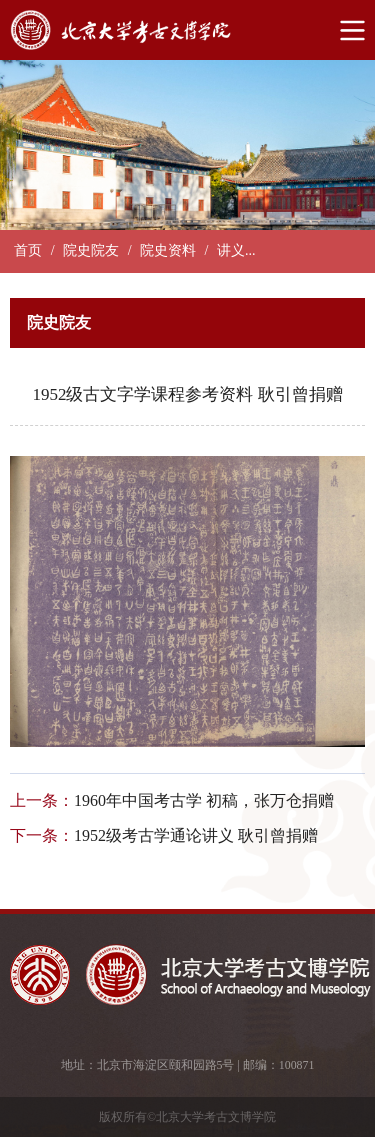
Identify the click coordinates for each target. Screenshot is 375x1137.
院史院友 (91, 250)
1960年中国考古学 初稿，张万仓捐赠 (204, 800)
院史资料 (168, 250)
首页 (28, 250)
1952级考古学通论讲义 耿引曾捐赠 (196, 835)
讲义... (236, 250)
